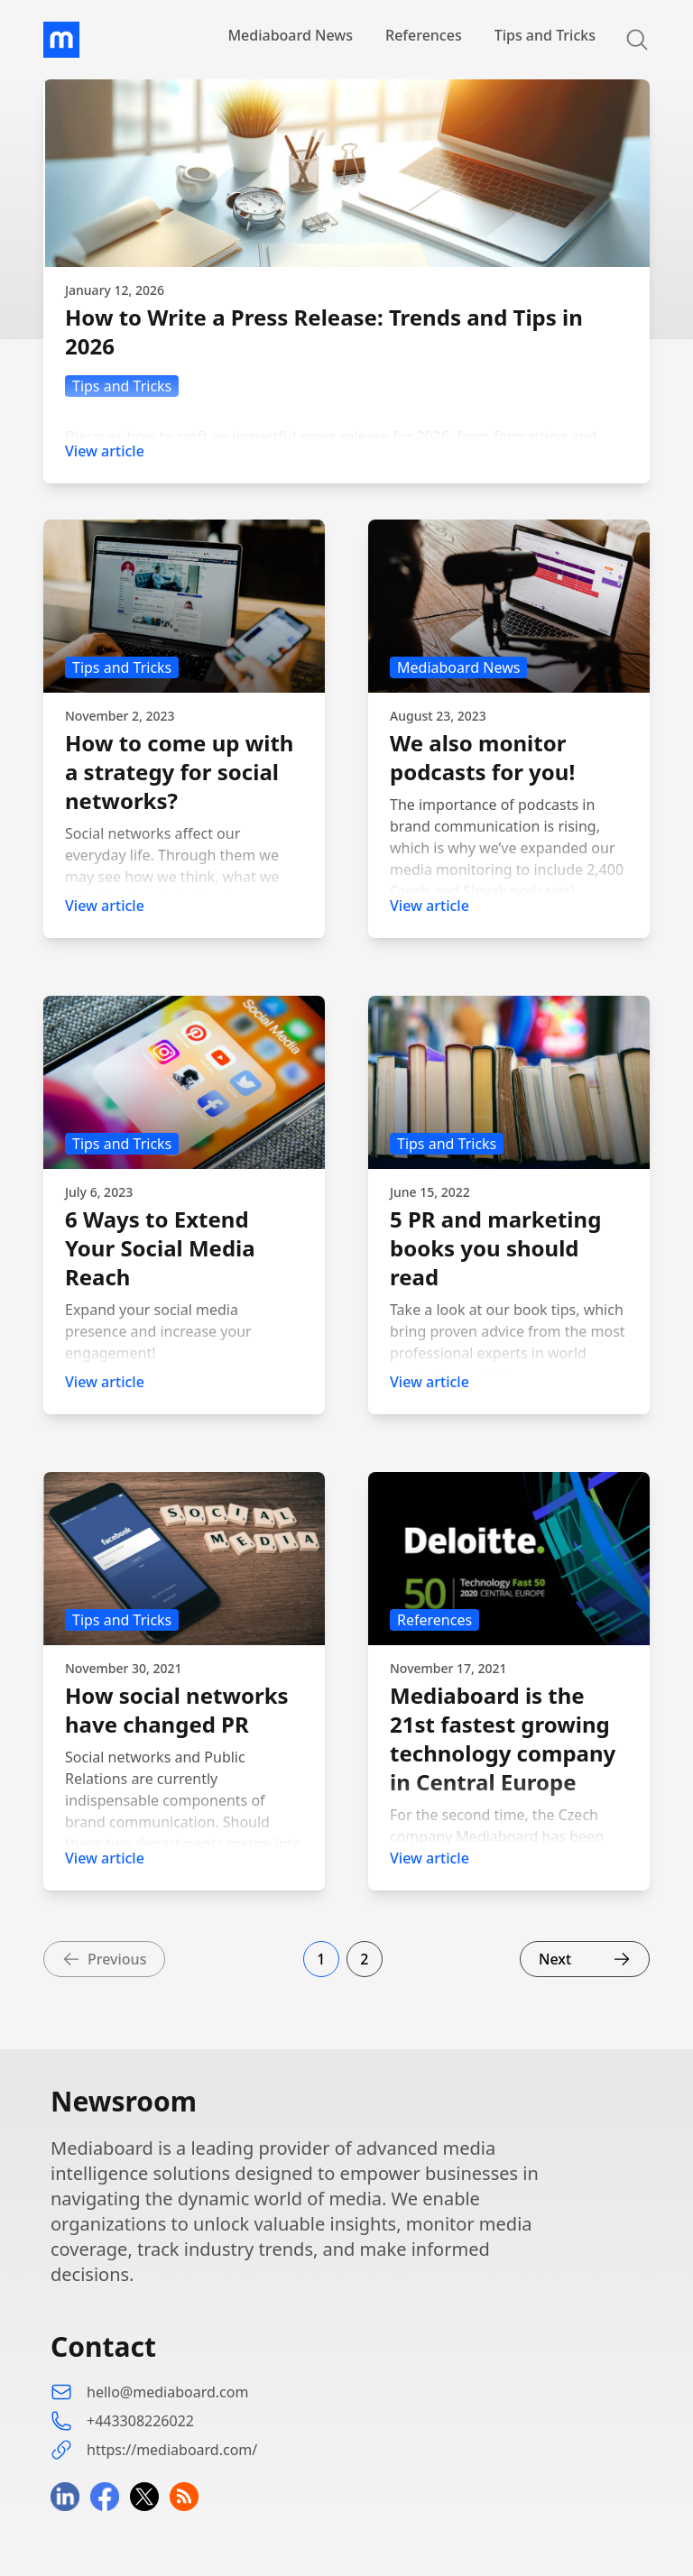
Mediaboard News (290, 35)
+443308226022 (140, 2421)
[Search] (626, 39)
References (423, 35)
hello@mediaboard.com (167, 2392)
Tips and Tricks (545, 35)
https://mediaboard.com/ (172, 2450)
